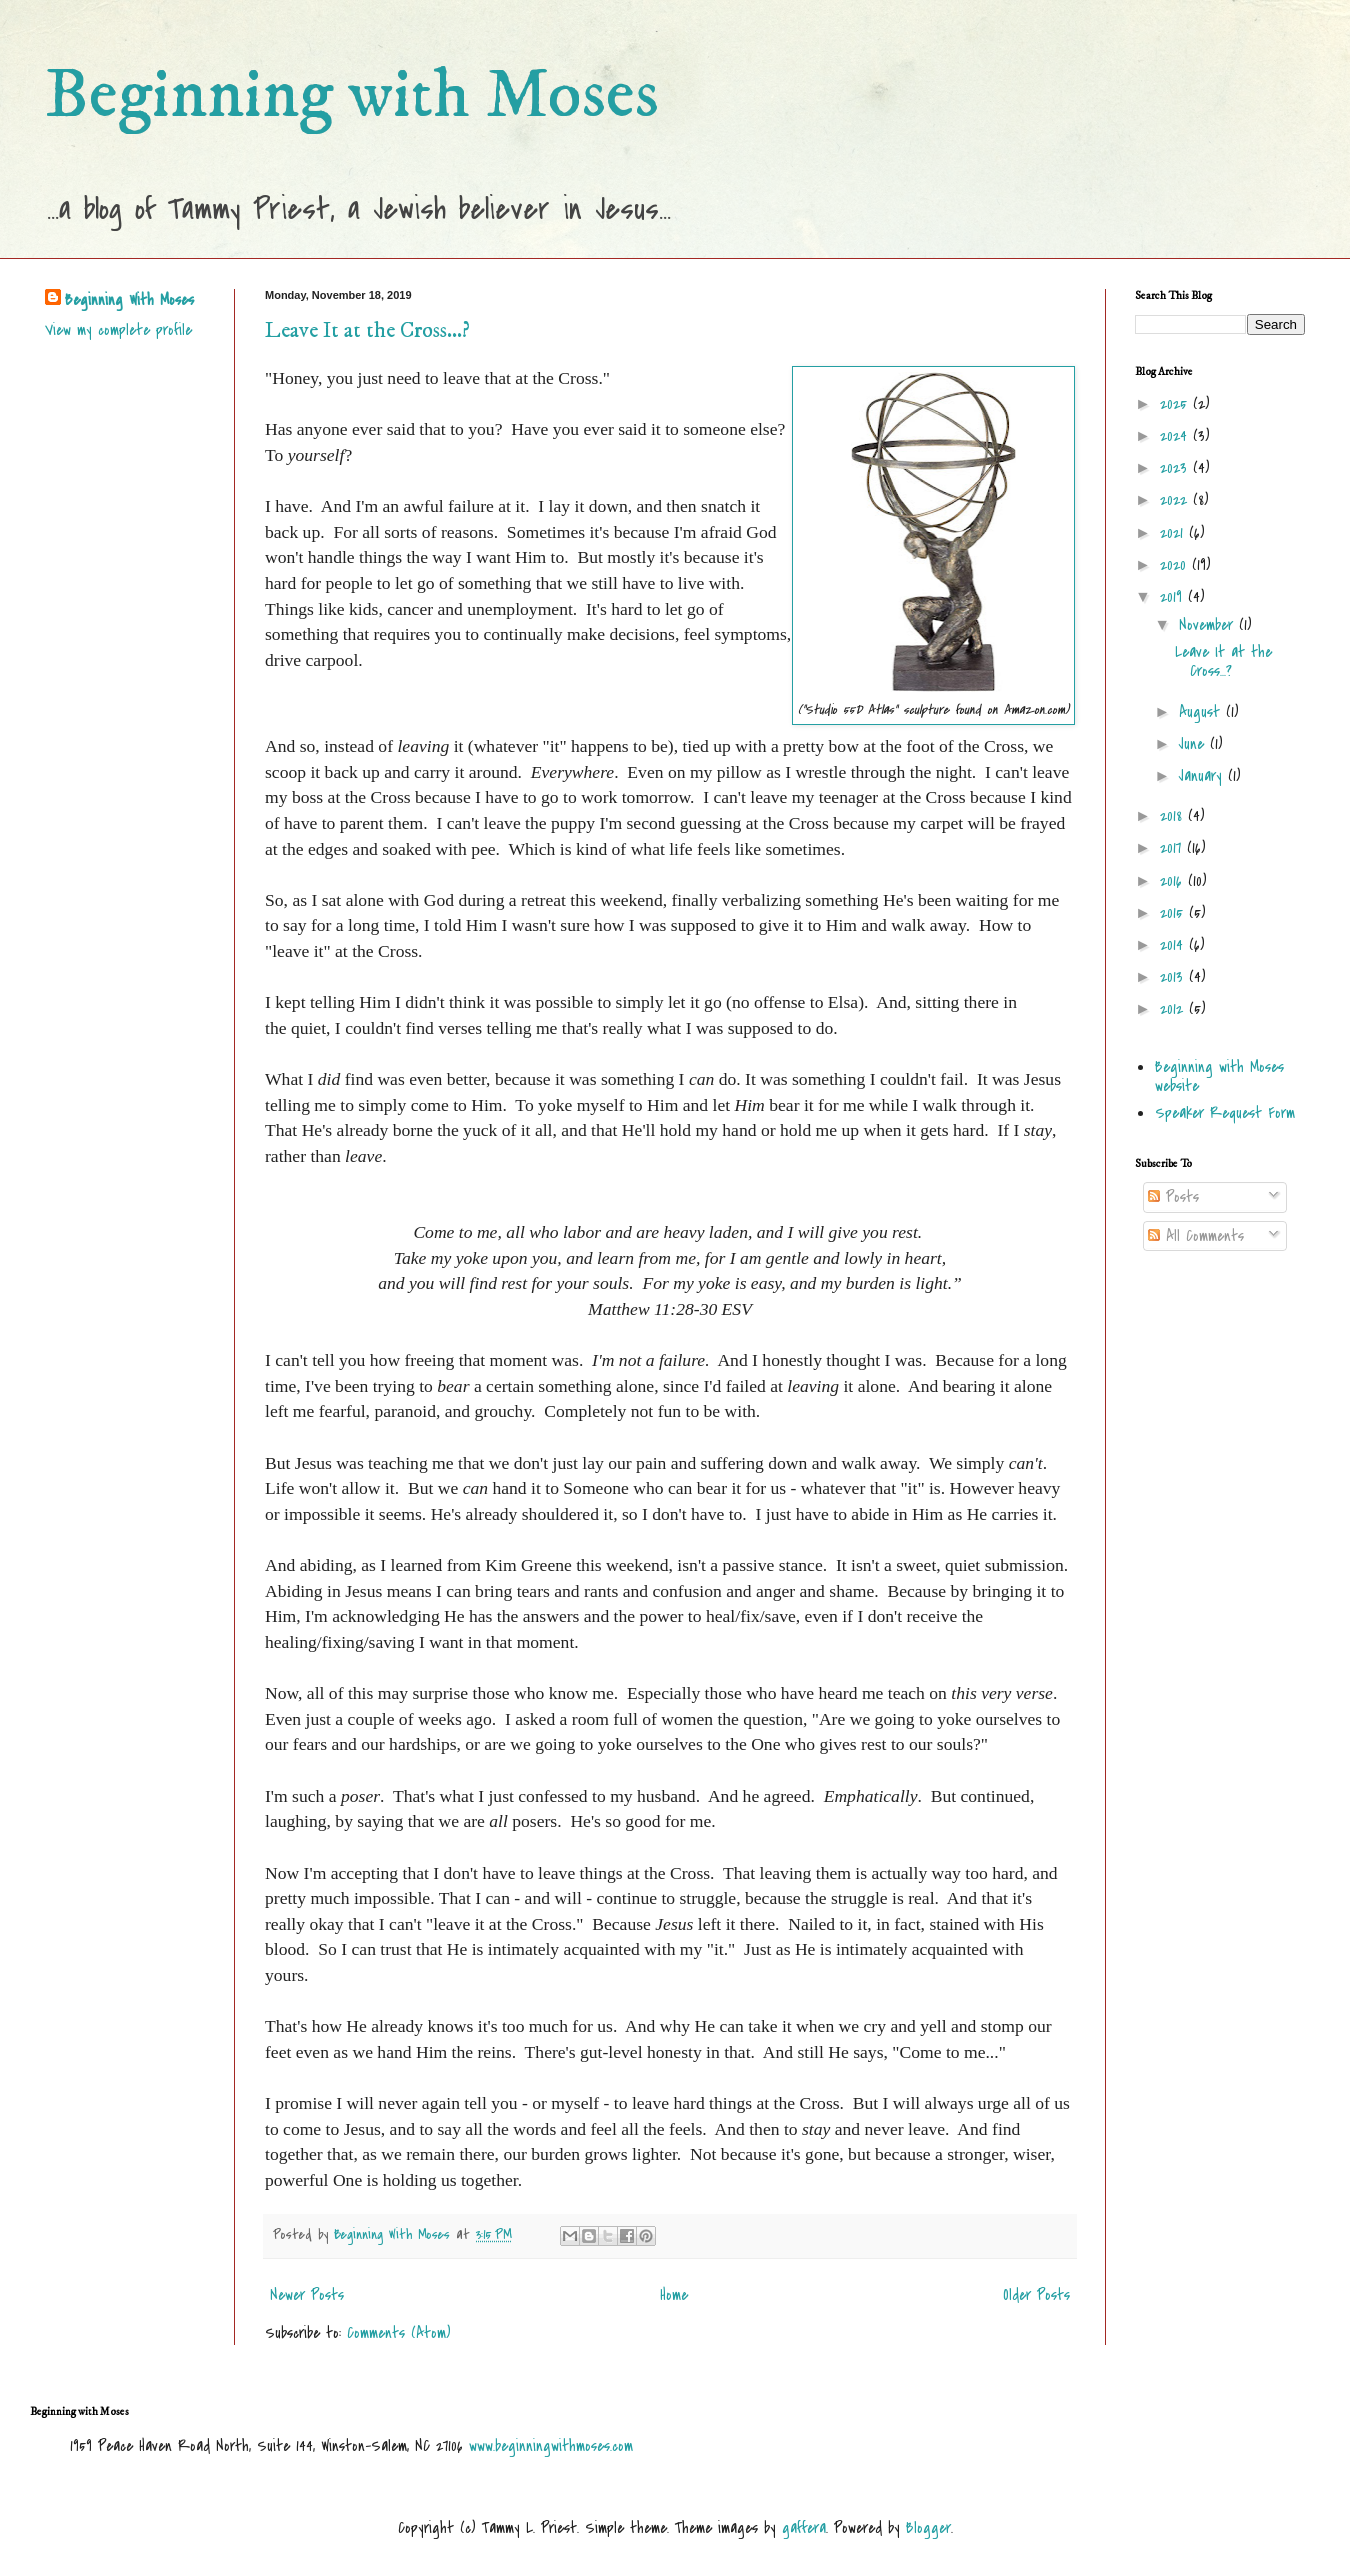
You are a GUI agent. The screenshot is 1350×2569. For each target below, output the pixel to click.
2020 (1176, 565)
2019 (1174, 597)
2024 (1176, 436)
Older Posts (1036, 2295)
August (1202, 712)
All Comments (1196, 1236)
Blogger (928, 2528)
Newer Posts (307, 2295)
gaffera (804, 2528)
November (1209, 625)
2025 (1176, 404)
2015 (1174, 913)
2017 (1173, 848)
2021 (1174, 533)
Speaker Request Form (1225, 1113)
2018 (1174, 816)
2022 (1176, 500)
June (1194, 744)
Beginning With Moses (129, 300)
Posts (1173, 1197)
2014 (1174, 945)
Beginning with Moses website (1219, 1076)
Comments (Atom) (399, 2333)
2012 (1174, 1009)
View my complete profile (118, 330)
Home (674, 2295)
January (1203, 776)
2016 (1174, 881)
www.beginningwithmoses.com (551, 2446)
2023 (1176, 468)
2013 (1174, 977)
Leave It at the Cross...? (367, 330)
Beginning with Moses (352, 96)
